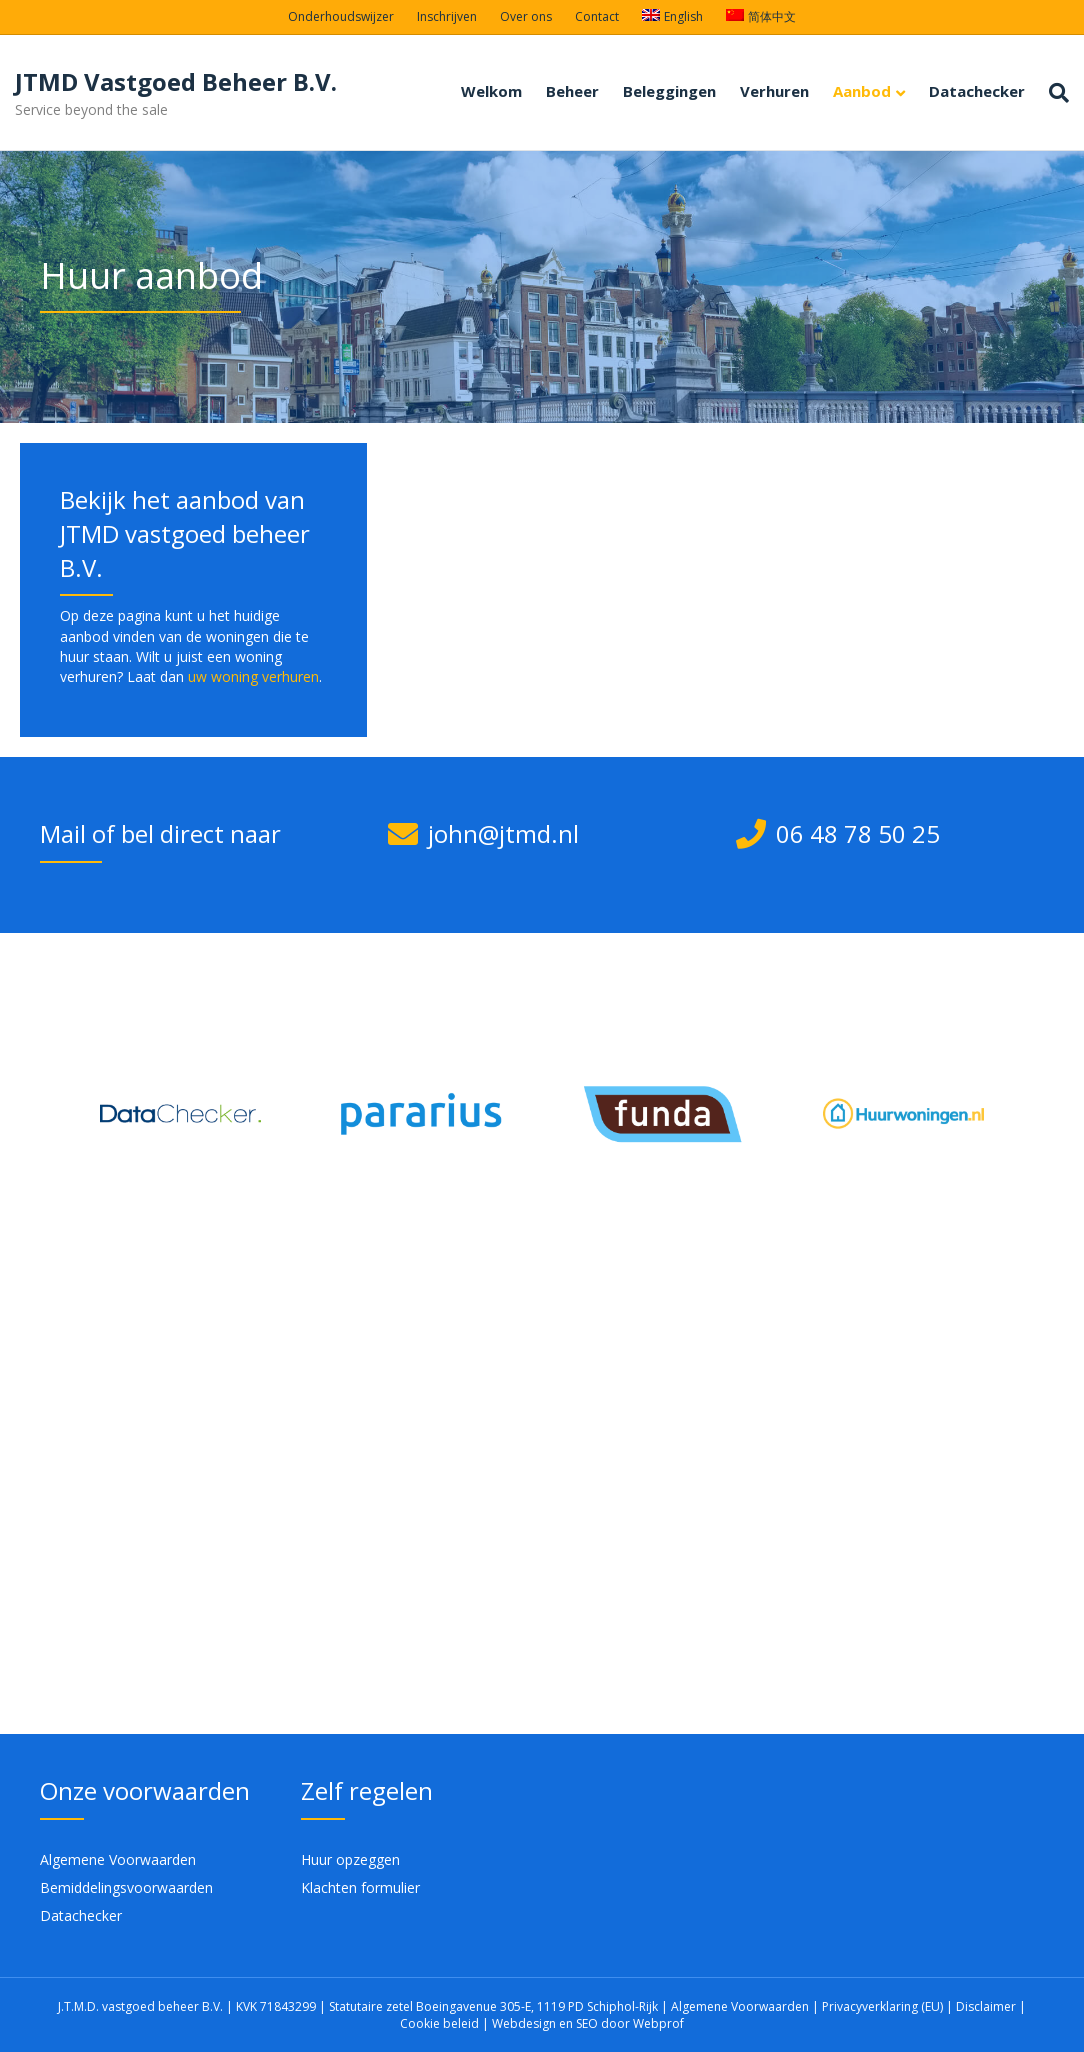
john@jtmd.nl (503, 833)
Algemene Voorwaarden (118, 1859)
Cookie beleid (441, 2023)
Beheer (572, 91)
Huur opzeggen (350, 1859)
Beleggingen (669, 91)
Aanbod (862, 91)
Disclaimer (986, 2006)
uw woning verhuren (253, 676)
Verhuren (774, 91)
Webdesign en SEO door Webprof (588, 2023)
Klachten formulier (360, 1887)
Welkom (491, 91)
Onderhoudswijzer (341, 16)
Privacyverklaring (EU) (884, 2006)
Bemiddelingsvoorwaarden (126, 1887)
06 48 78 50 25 (858, 833)
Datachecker (977, 91)
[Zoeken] (1053, 93)
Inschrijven (447, 16)
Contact (597, 16)
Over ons (526, 16)
